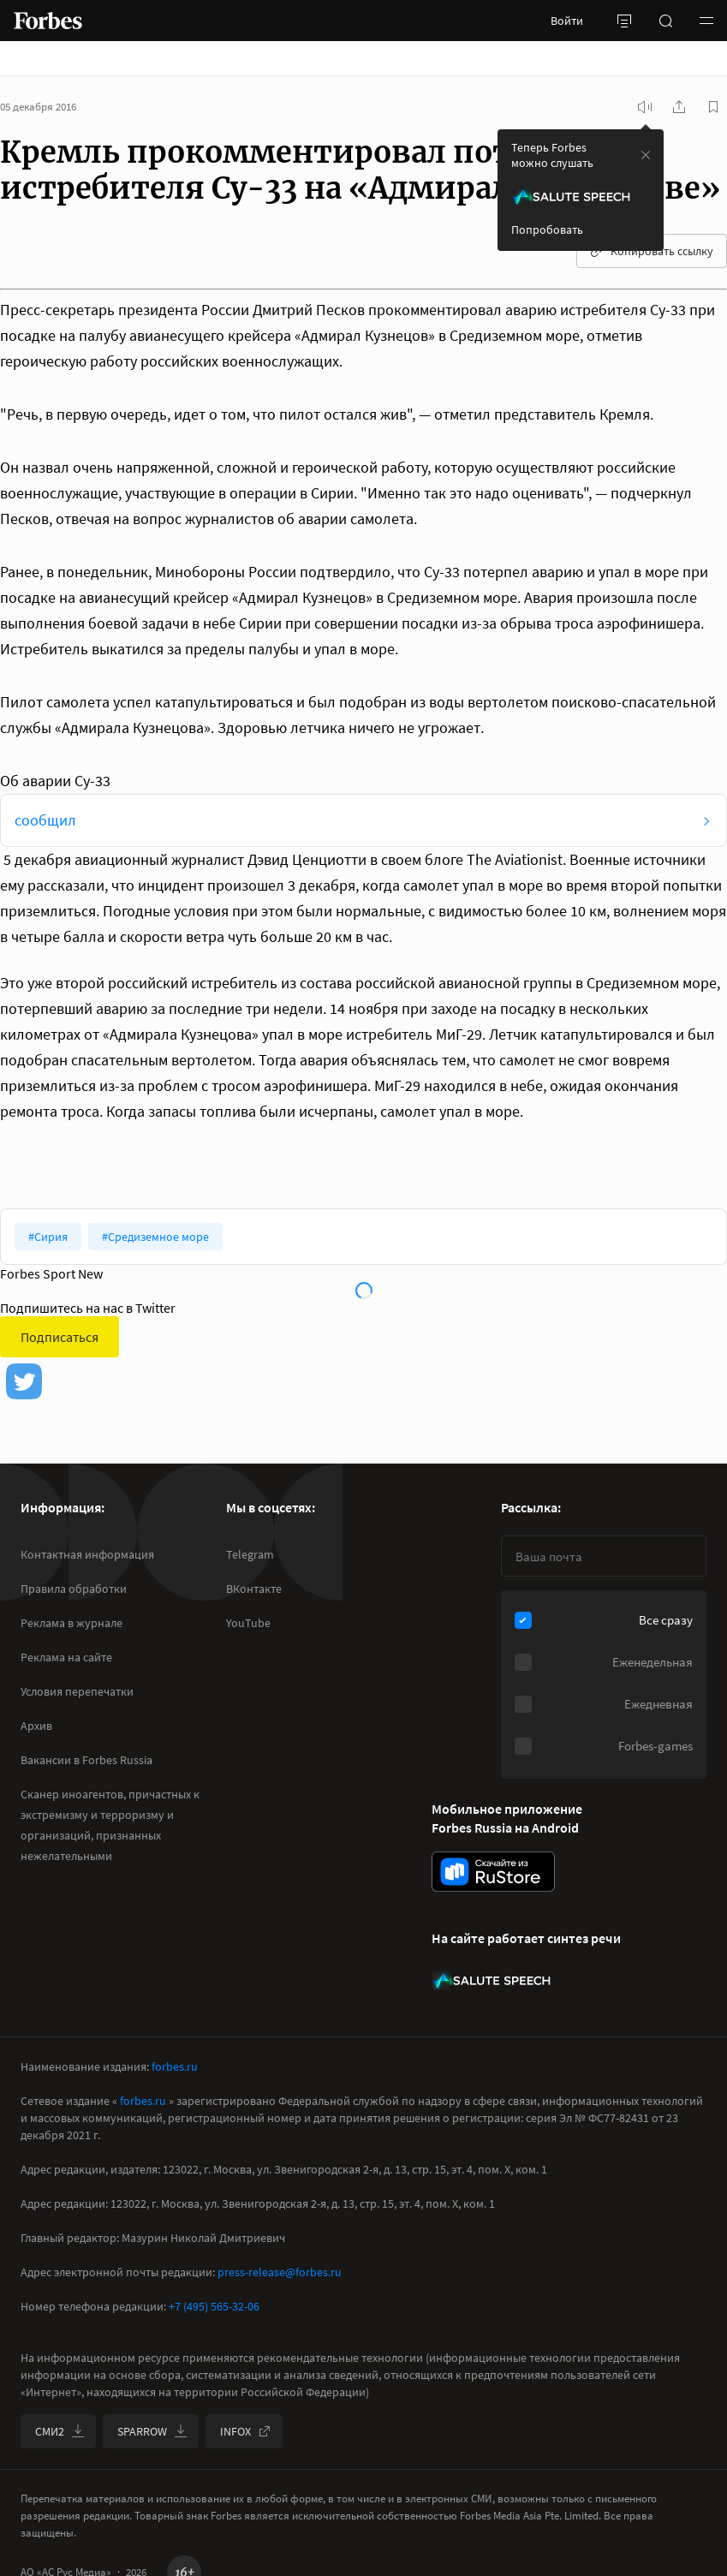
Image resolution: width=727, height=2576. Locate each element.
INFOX (245, 2431)
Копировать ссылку (651, 251)
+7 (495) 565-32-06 (214, 2306)
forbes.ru (175, 2066)
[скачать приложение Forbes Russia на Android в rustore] (493, 1872)
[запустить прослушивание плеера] (644, 107)
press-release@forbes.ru (280, 2272)
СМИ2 (60, 2431)
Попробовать (547, 229)
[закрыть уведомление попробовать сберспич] (645, 155)
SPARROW (152, 2431)
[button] (706, 20)
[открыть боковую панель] (624, 20)
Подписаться (59, 1336)
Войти (567, 20)
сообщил (45, 820)
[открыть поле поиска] (665, 20)
